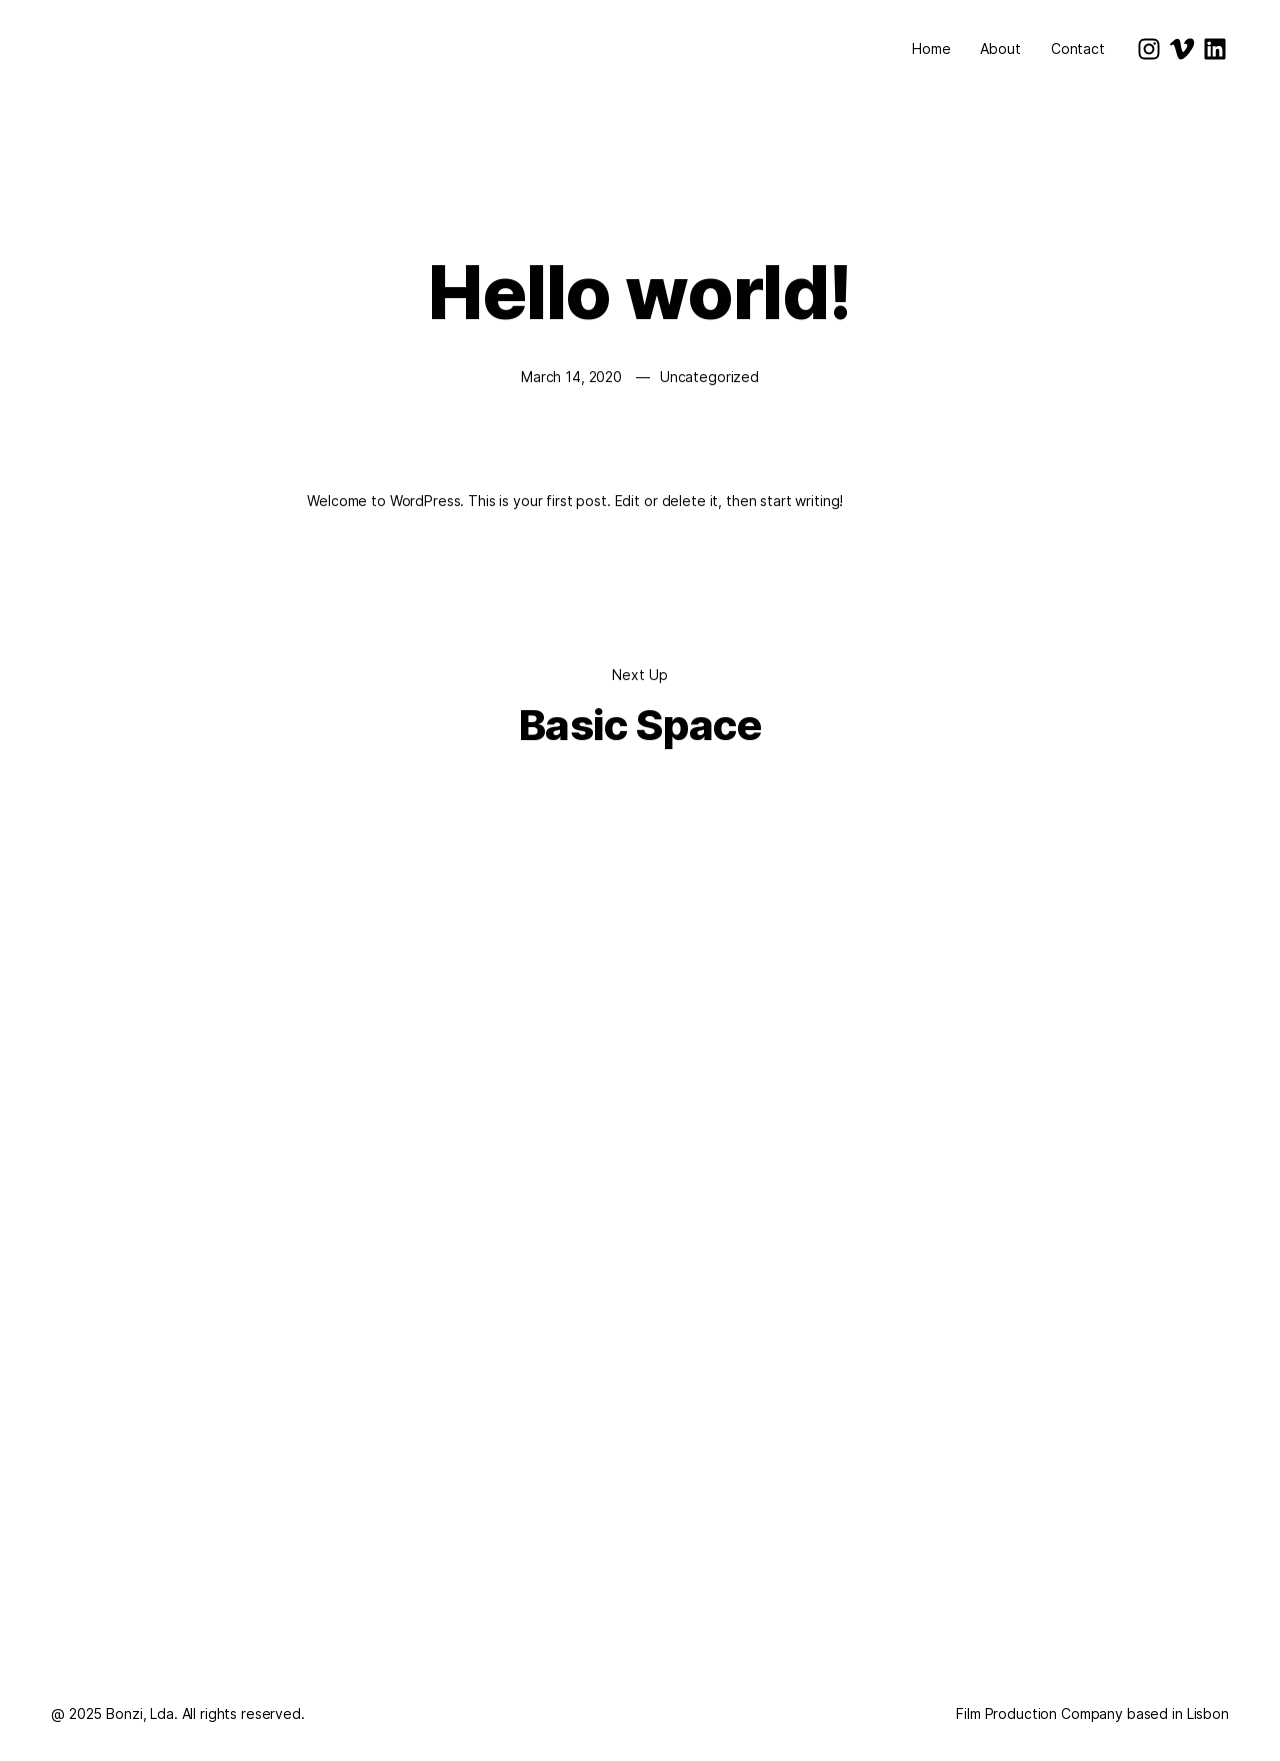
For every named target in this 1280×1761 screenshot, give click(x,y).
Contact (1078, 48)
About (1000, 48)
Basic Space (640, 725)
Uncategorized (709, 377)
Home (931, 48)
